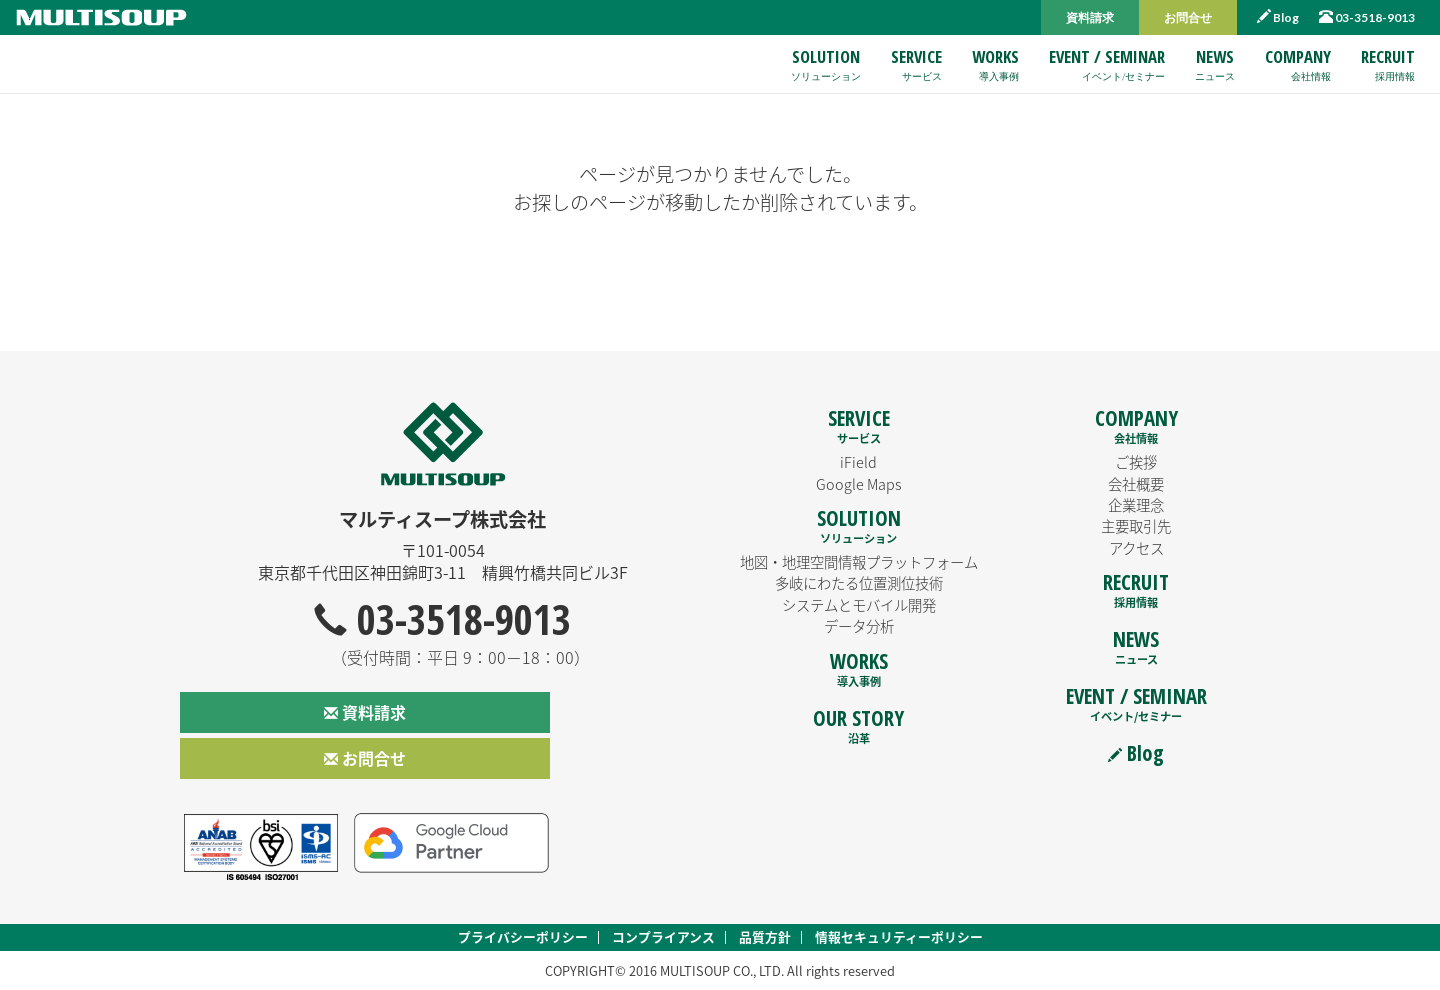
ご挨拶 (1136, 462)
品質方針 (765, 936)
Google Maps (859, 484)
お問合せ (1188, 17)
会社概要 (1136, 484)
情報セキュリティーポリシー (899, 936)
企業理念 (1136, 505)
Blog (1278, 17)
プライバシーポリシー (523, 936)
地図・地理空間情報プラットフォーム (859, 562)
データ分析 (859, 626)
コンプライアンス (663, 936)
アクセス (1136, 548)
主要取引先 (1136, 526)
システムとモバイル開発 (859, 605)
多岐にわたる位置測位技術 (859, 583)
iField (858, 462)
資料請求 (1090, 17)
